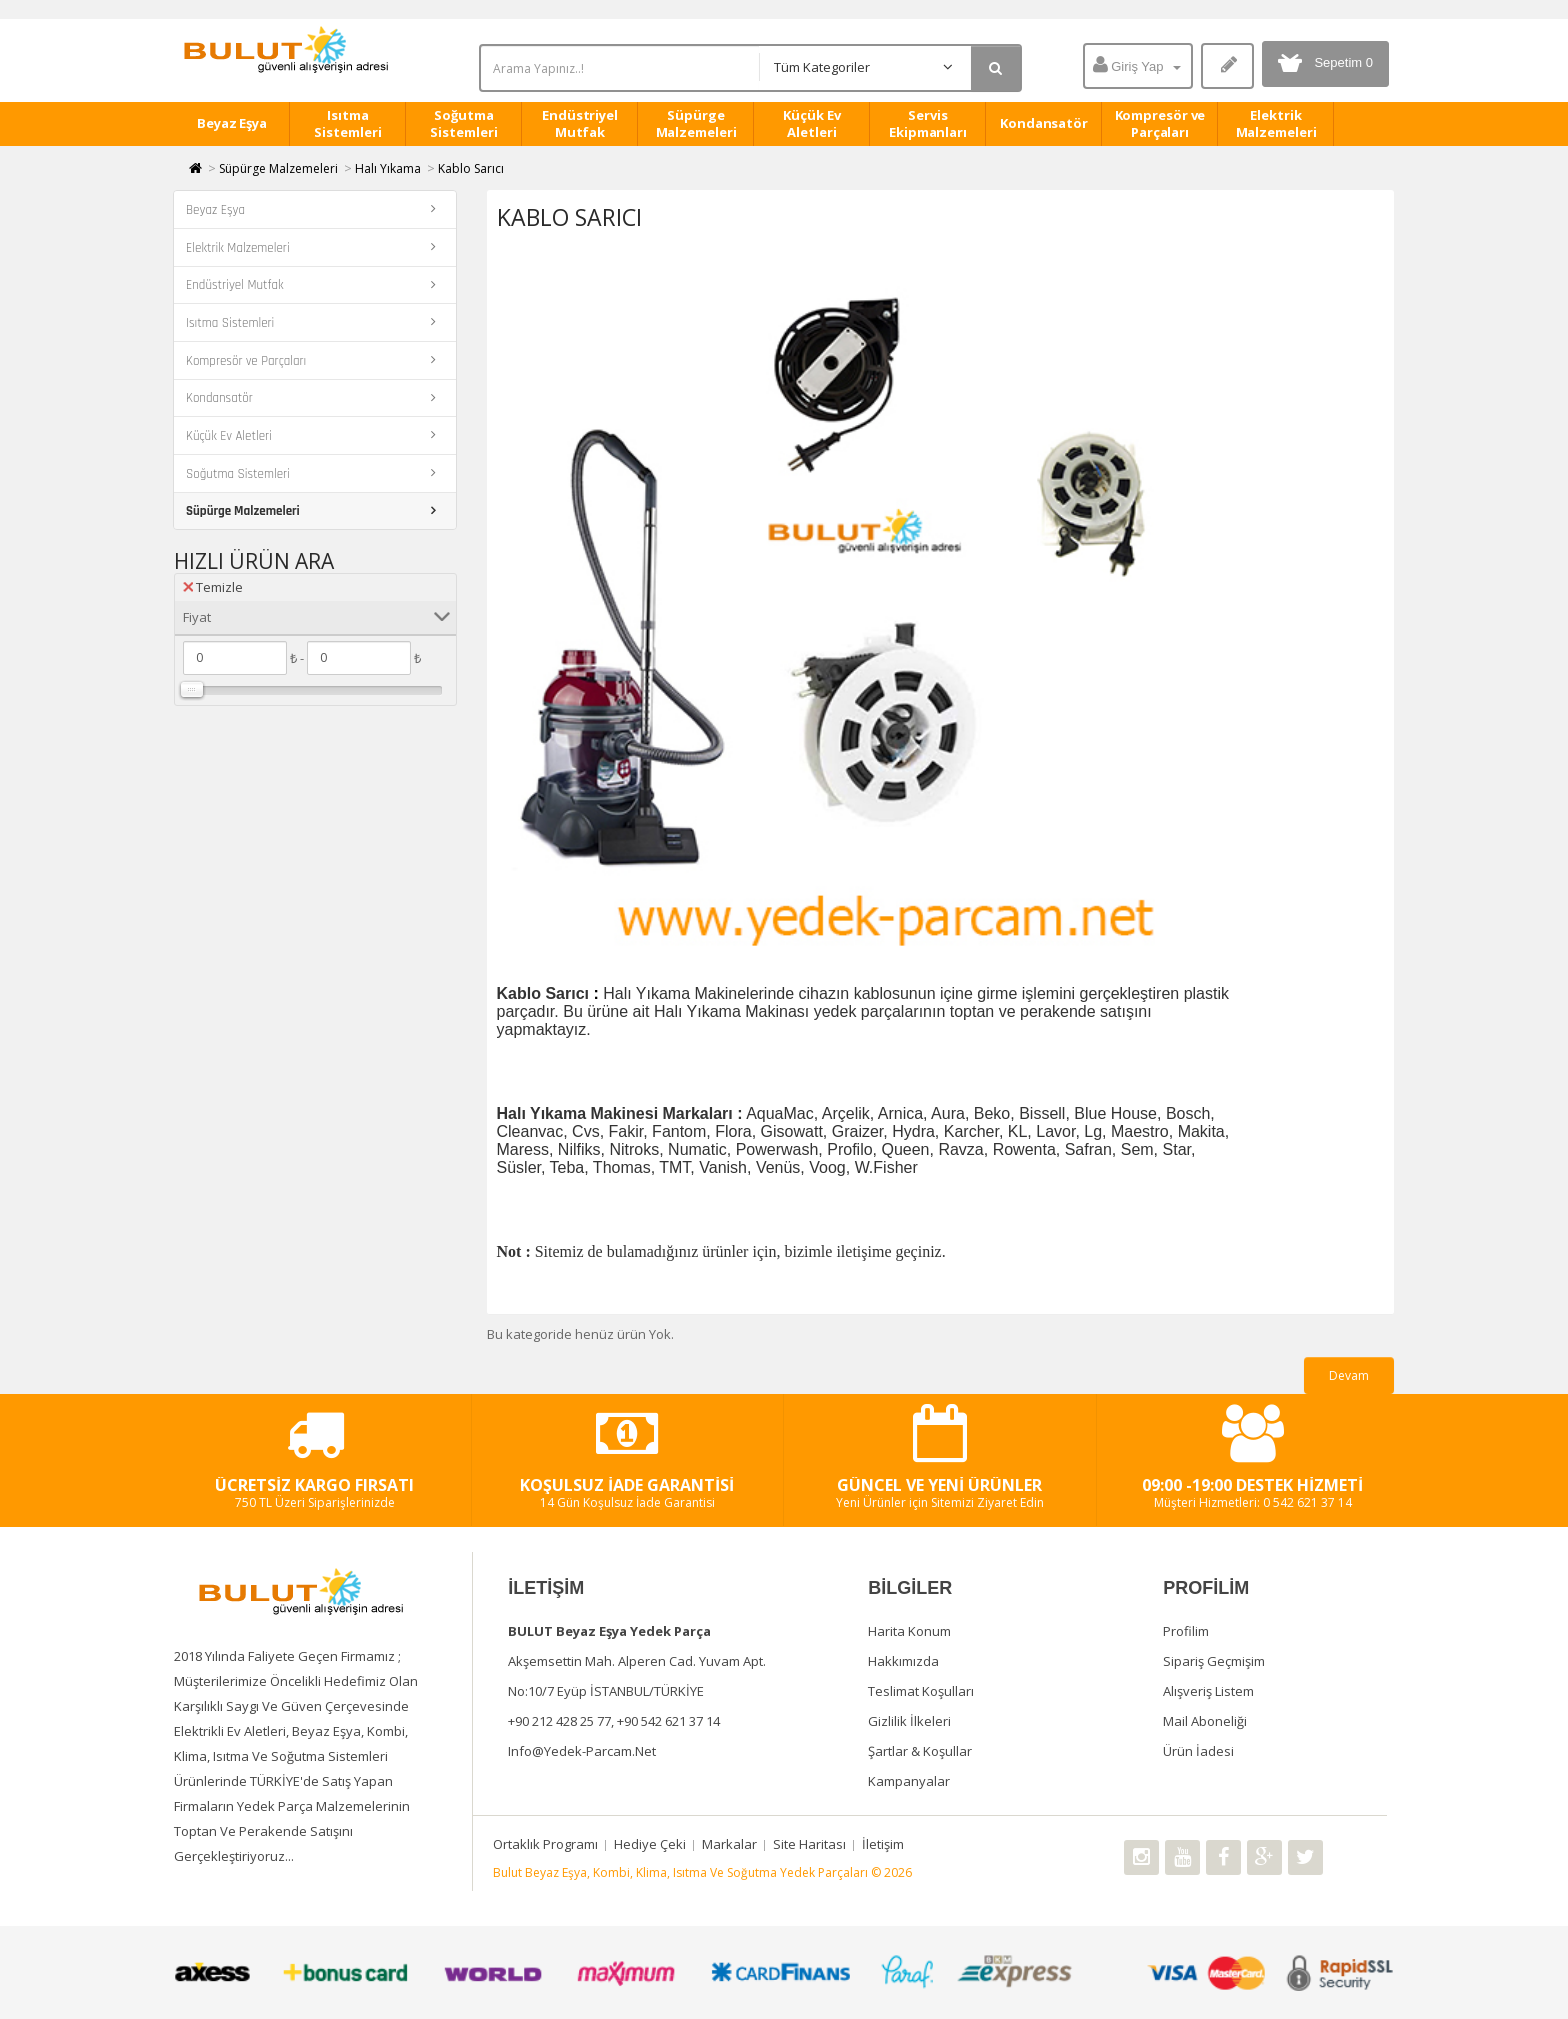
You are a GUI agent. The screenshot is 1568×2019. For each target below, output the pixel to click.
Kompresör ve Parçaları (1160, 123)
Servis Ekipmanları (928, 123)
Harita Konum (909, 1631)
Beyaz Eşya (232, 123)
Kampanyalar (909, 1781)
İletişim (883, 1844)
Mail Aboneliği (1205, 1721)
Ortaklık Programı (545, 1844)
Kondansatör (1044, 123)
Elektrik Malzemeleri (1276, 123)
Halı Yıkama (388, 168)
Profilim (1186, 1631)
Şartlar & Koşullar (920, 1751)
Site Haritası (809, 1844)
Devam (1349, 1375)
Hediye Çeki (650, 1844)
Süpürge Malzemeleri (696, 123)
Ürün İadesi (1198, 1751)
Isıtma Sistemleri (347, 123)
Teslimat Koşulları (921, 1691)
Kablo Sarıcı (471, 168)
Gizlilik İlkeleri (909, 1721)
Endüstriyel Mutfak (580, 123)
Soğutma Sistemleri (463, 123)
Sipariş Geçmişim (1214, 1661)
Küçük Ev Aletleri (811, 123)
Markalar (729, 1844)
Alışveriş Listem (1208, 1691)
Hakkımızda (903, 1661)
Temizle (213, 587)
